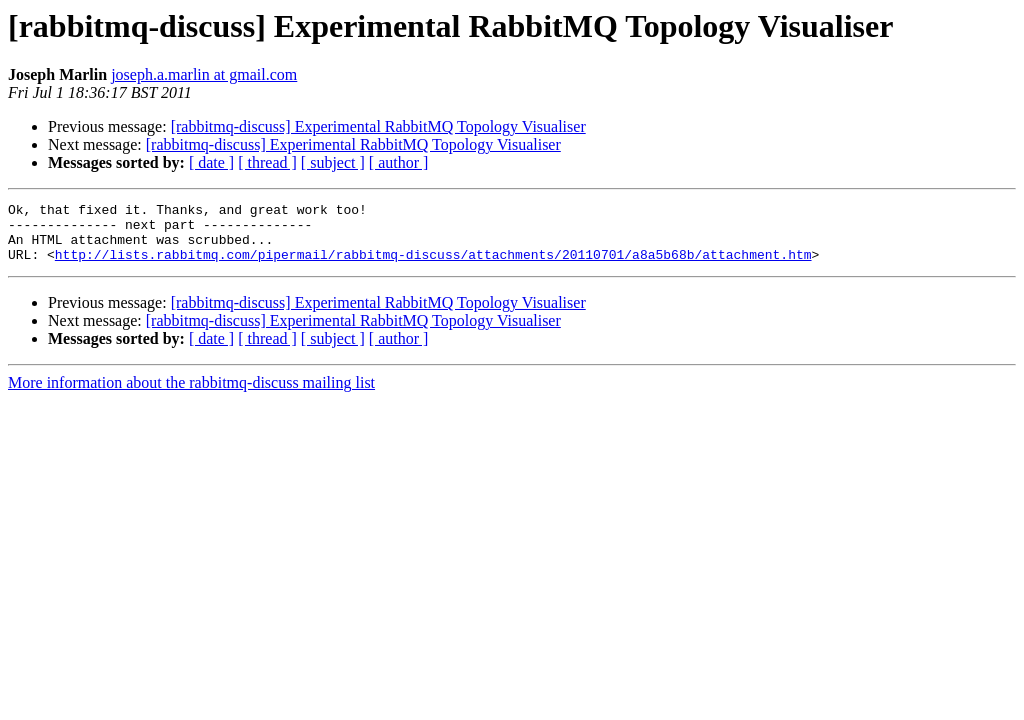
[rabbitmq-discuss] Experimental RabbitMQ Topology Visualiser (378, 126)
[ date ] (211, 162)
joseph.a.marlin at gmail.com (204, 74)
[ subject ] (333, 162)
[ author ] (399, 162)
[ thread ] (267, 162)
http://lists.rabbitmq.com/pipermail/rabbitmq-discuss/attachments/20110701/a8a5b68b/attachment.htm (433, 266)
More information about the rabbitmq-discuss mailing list (191, 394)
